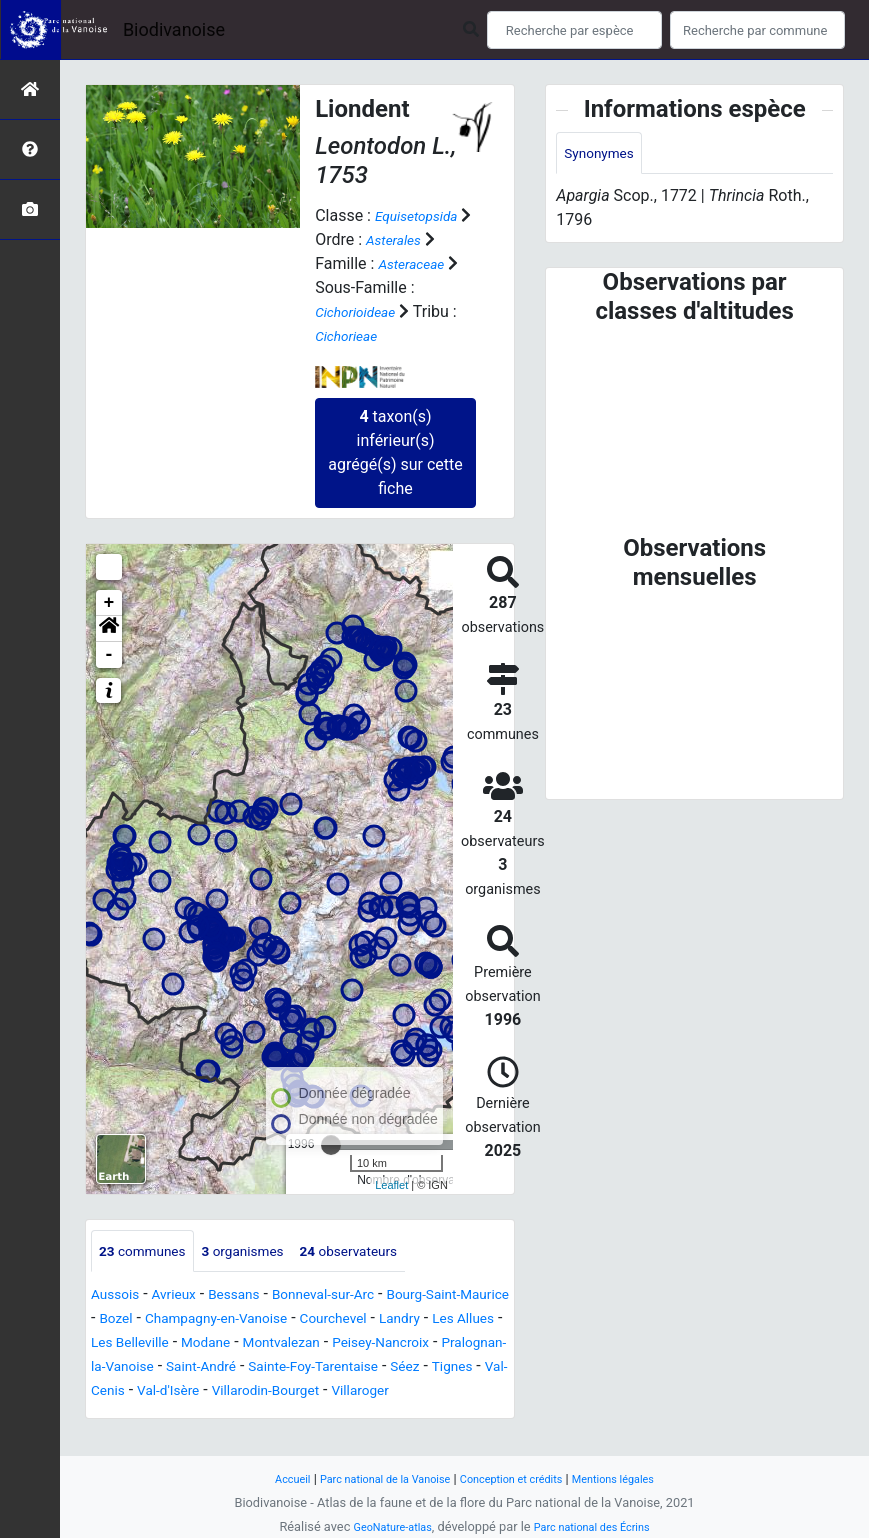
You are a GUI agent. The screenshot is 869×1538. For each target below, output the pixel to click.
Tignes (422, 1392)
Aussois (119, 1296)
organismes (265, 1251)
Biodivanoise (174, 29)
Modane (462, 1344)
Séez (369, 1392)
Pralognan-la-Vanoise (397, 1368)
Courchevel (130, 1344)
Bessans (255, 1296)
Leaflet (391, 1185)
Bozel (221, 1320)
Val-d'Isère (180, 1416)
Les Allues (279, 1344)
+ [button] (109, 602)
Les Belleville (375, 1344)
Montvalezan (136, 1368)
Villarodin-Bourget (292, 1416)
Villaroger (403, 1416)
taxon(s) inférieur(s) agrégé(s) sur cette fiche (395, 451)
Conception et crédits (518, 1478)
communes (150, 1251)
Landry (207, 1344)
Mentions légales (637, 1478)
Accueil (264, 1478)
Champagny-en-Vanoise (337, 1320)
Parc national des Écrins (598, 1526)
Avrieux (186, 1296)
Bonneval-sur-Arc (358, 1296)
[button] (109, 628)
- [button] (109, 654)
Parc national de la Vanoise (372, 1478)
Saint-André (132, 1392)
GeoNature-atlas (382, 1526)
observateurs (387, 1251)
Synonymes (605, 154)
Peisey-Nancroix (252, 1368)
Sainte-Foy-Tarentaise (262, 1392)
